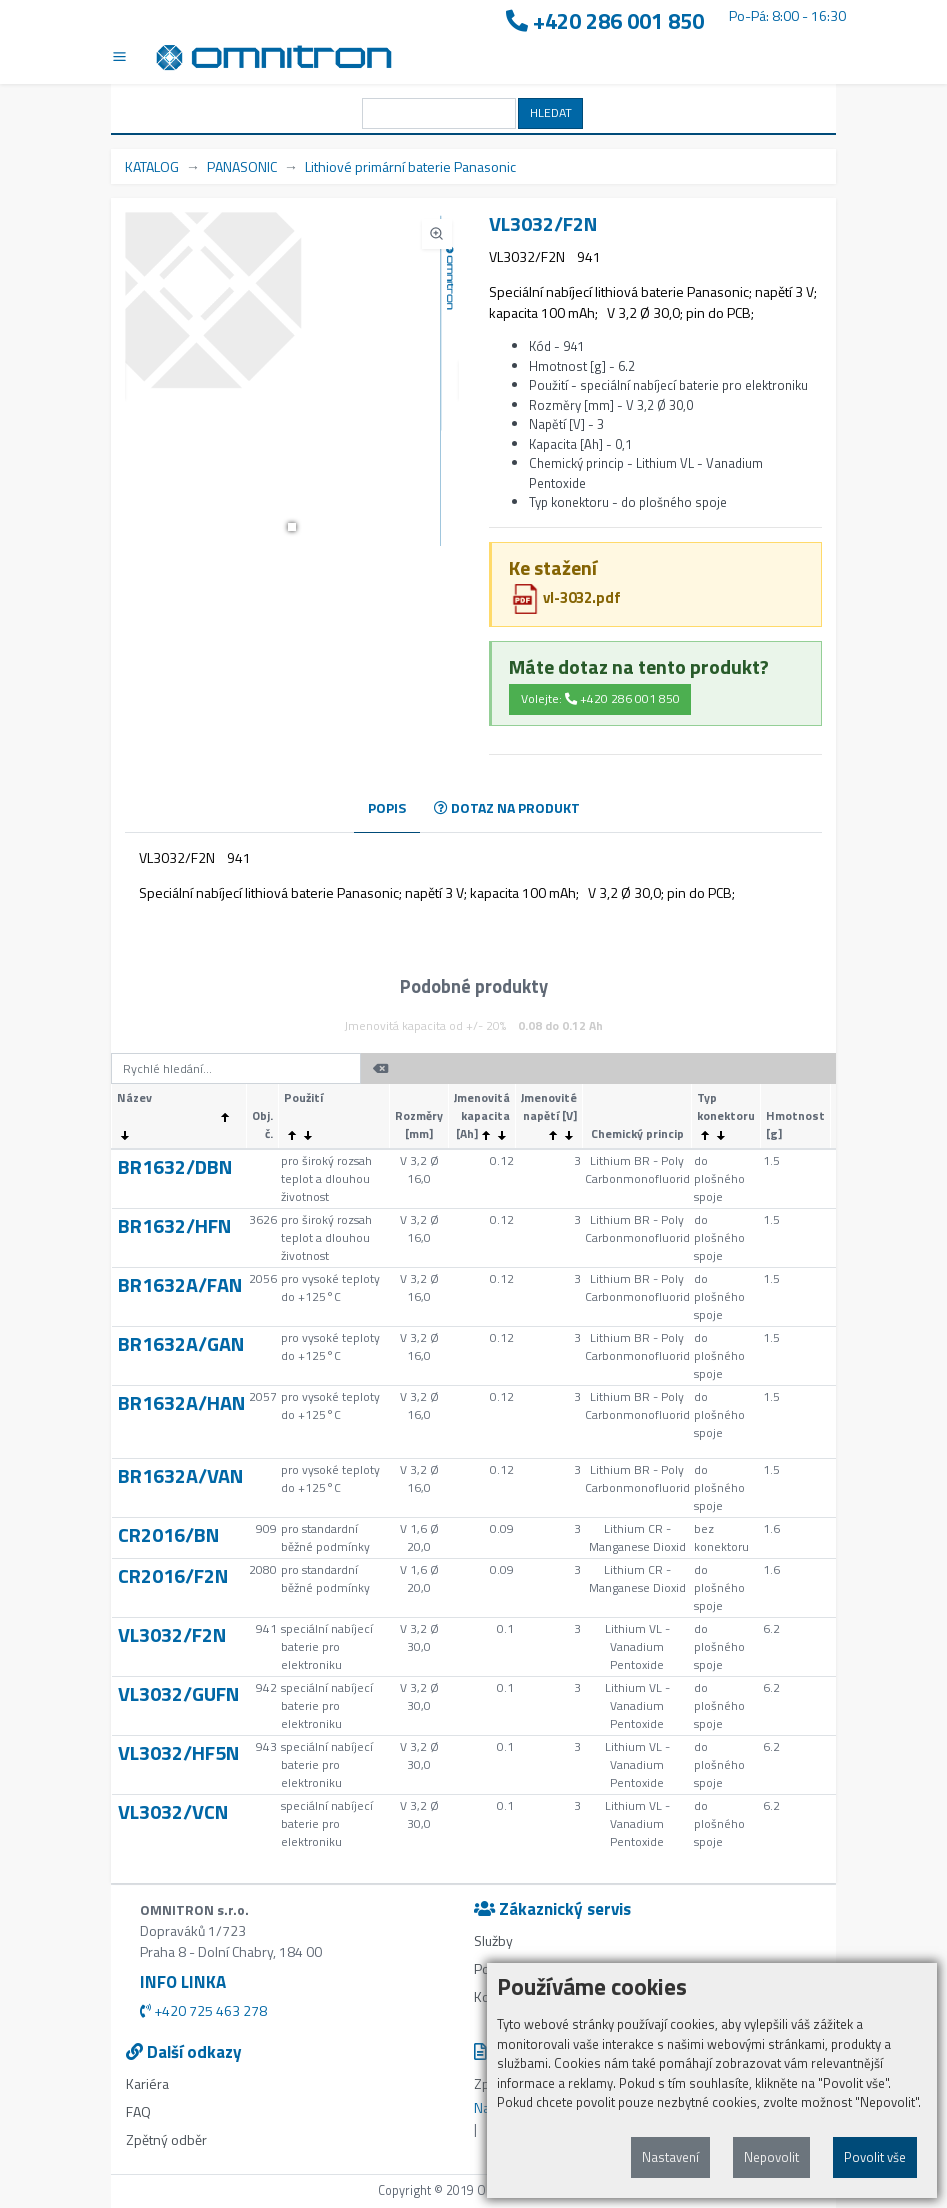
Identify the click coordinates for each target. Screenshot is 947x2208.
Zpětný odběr (166, 2139)
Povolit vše (875, 2157)
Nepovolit (771, 2157)
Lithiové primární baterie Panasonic (410, 166)
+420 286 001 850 (605, 21)
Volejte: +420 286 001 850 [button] (600, 698)
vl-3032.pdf (565, 597)
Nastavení (670, 2157)
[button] (292, 527)
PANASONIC (242, 166)
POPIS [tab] (387, 807)
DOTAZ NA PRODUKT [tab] (507, 807)
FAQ (138, 2111)
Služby (493, 1940)
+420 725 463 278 (203, 2010)
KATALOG (152, 166)
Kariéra (147, 2083)
